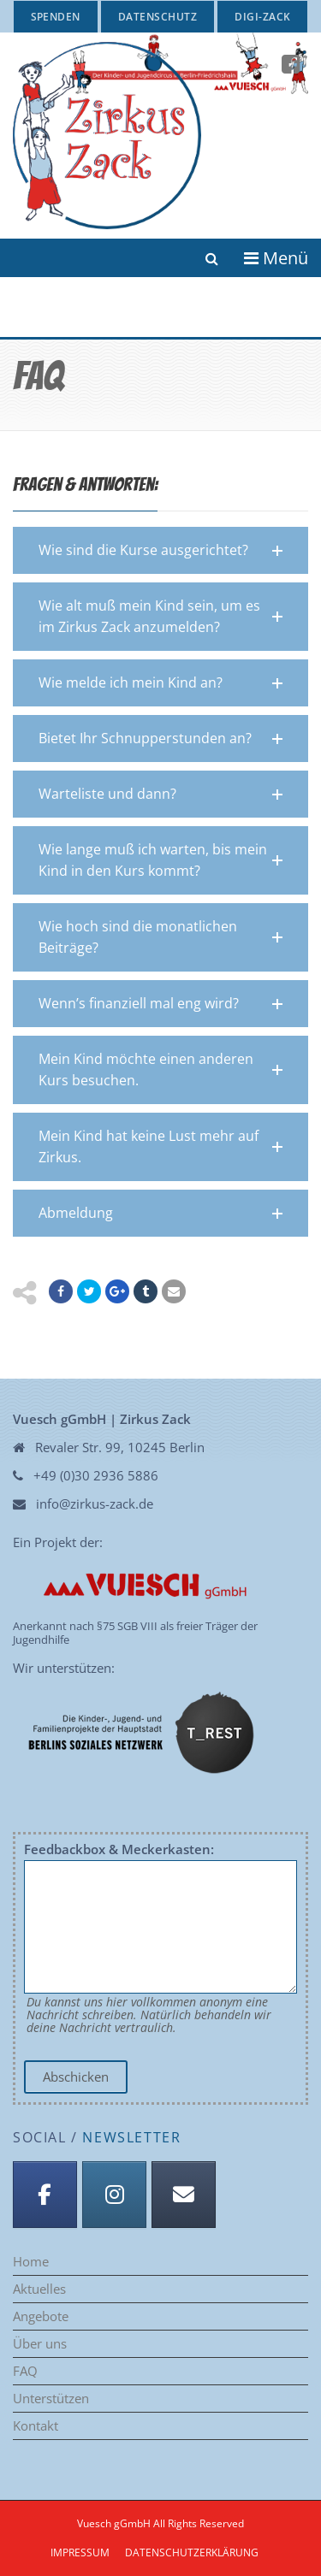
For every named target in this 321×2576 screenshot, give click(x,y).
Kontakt (35, 2425)
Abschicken (76, 2076)
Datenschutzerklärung (192, 2552)
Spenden (55, 16)
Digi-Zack (262, 16)
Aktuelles (39, 2289)
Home (31, 2261)
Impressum (80, 2552)
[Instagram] (114, 2194)
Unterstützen (51, 2398)
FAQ (25, 2371)
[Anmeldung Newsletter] (184, 2194)
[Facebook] (45, 2194)
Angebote (40, 2316)
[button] (160, 550)
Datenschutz (157, 16)
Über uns (40, 2343)
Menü (276, 257)
